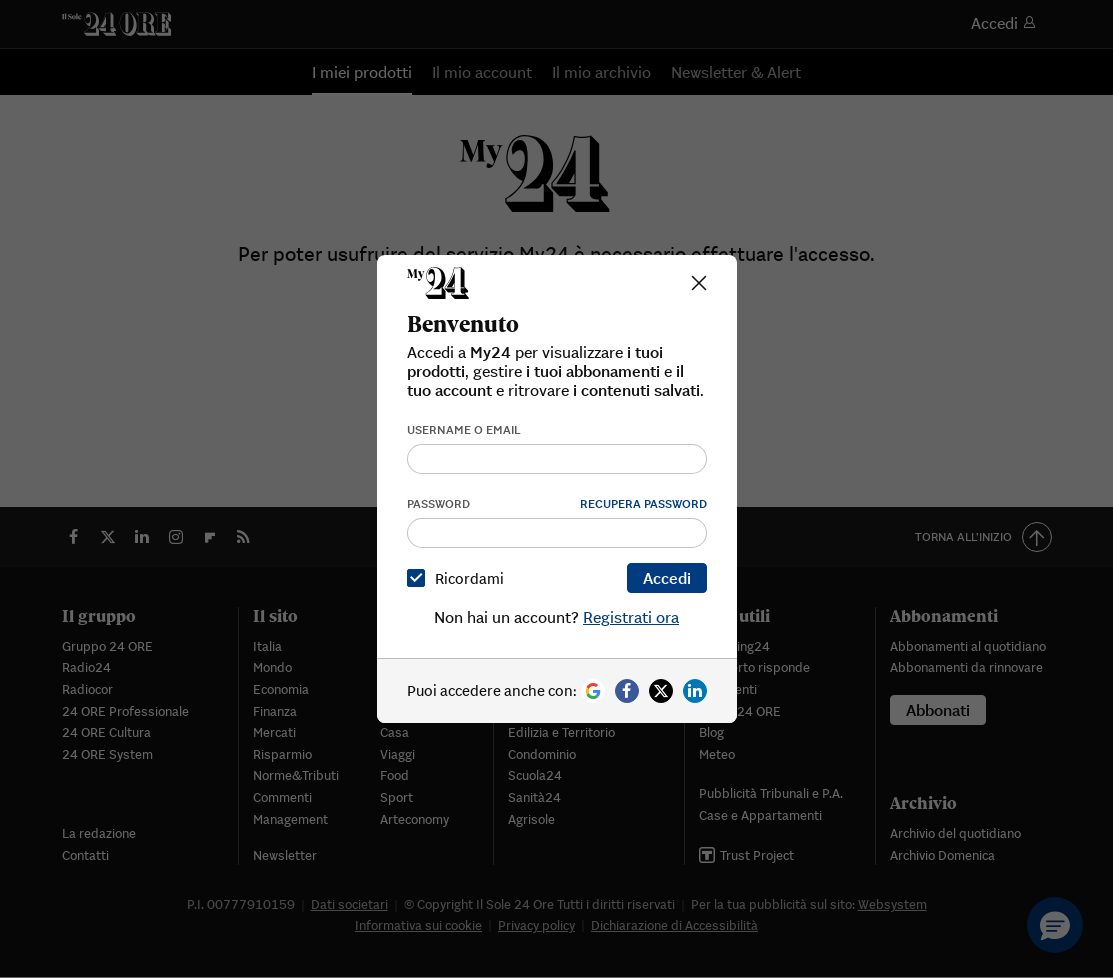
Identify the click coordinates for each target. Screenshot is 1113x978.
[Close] (699, 283)
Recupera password (643, 503)
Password (438, 503)
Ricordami (459, 578)
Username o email (464, 429)
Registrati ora (631, 617)
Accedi (667, 578)
